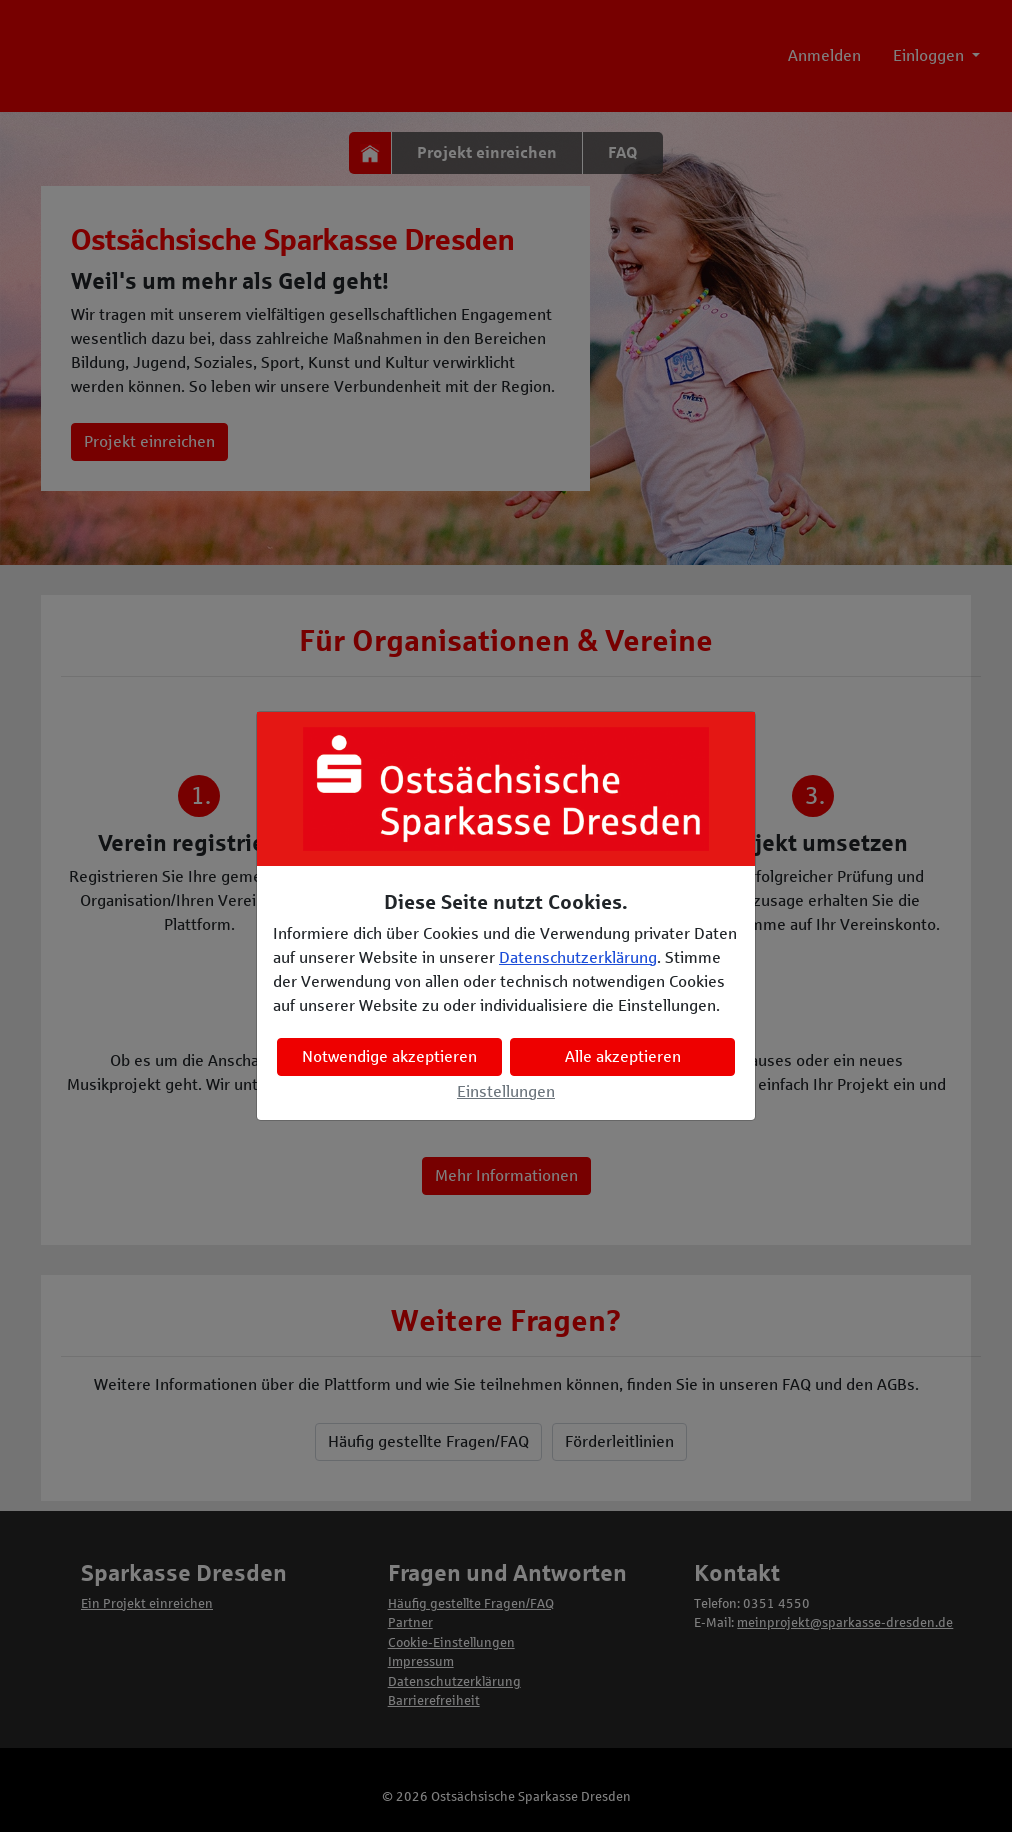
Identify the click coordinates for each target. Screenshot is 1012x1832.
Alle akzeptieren (623, 1056)
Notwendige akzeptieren (389, 1056)
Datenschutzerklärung (578, 957)
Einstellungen (506, 1091)
